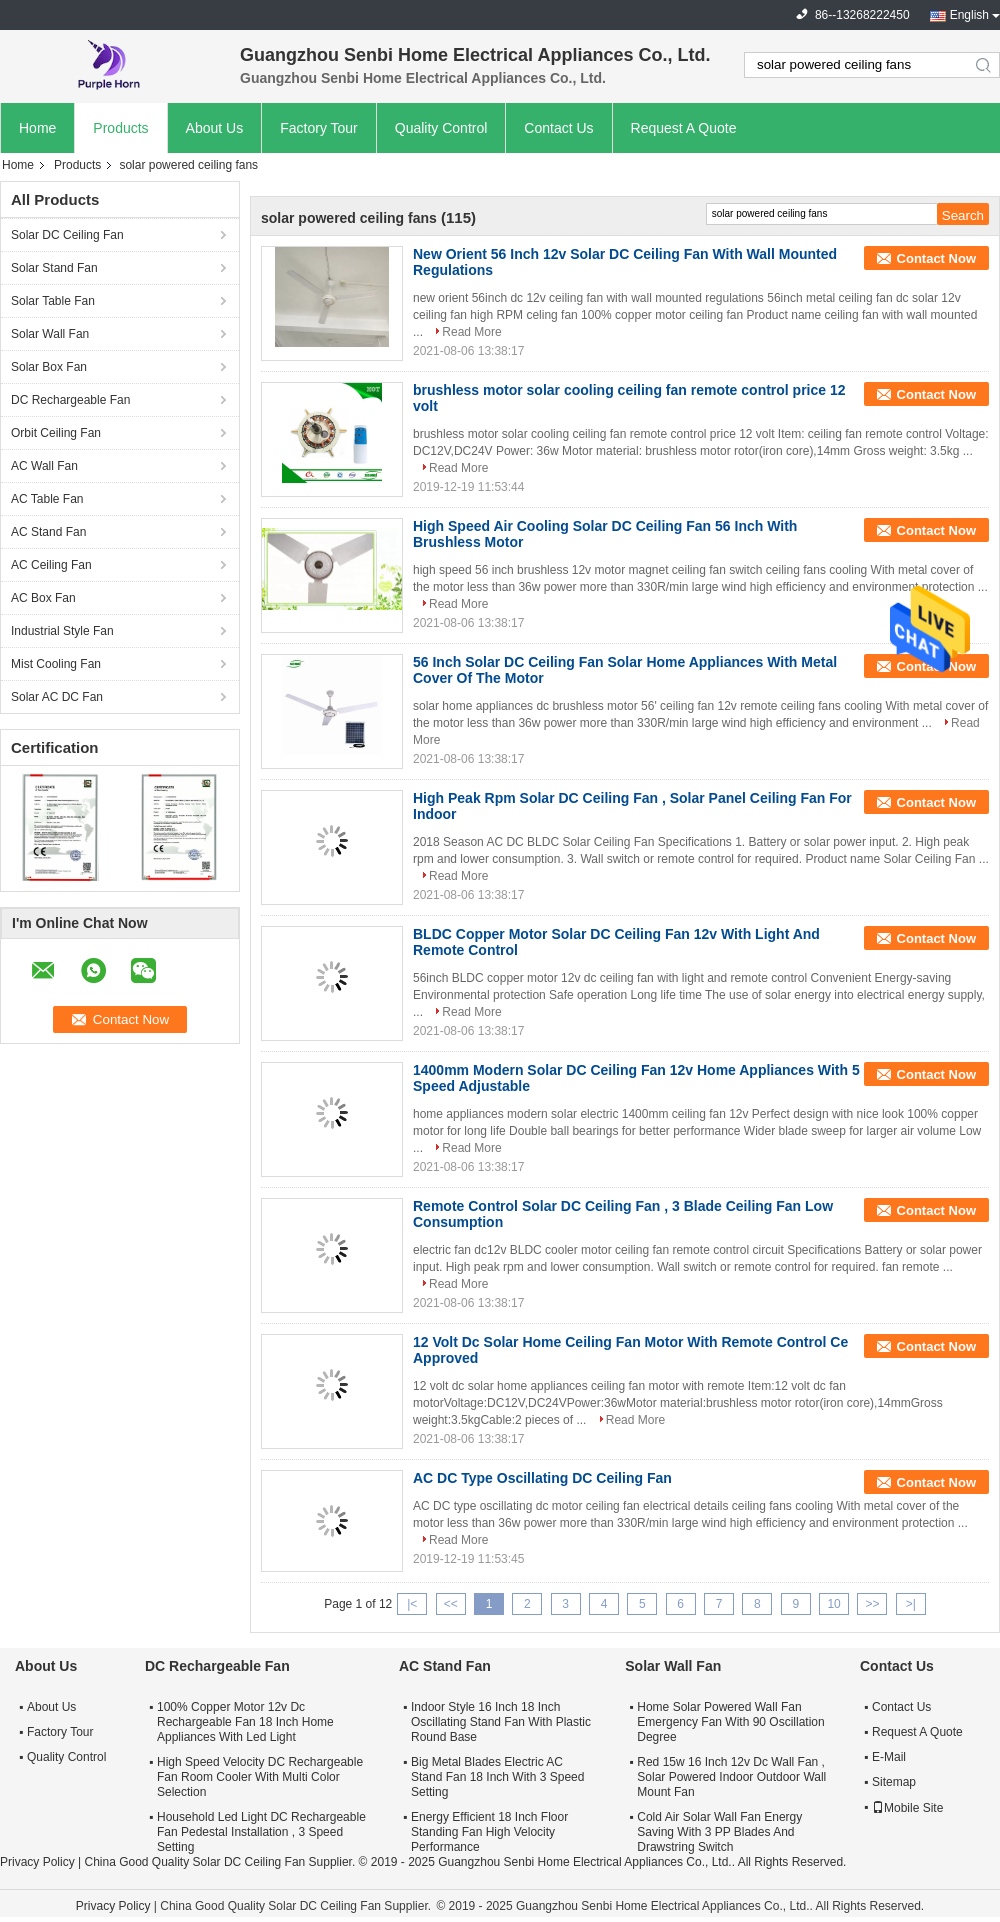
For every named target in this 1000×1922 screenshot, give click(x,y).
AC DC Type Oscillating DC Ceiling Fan (542, 1478)
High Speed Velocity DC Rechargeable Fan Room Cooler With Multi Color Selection (260, 1777)
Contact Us (558, 128)
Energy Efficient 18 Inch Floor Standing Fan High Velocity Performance (489, 1832)
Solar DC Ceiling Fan (67, 235)
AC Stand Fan (48, 532)
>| (911, 1604)
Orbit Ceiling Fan (56, 433)
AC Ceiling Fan (51, 565)
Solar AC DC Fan (57, 697)
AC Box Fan (43, 598)
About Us (215, 128)
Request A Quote (684, 128)
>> (872, 1604)
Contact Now (936, 258)
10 (833, 1604)
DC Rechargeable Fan (70, 400)
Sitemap (894, 1782)
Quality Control (441, 128)
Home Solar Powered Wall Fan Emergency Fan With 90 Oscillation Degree (730, 1722)
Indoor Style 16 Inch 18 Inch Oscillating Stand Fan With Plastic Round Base (501, 1722)
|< (412, 1604)
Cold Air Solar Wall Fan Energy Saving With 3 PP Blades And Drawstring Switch (719, 1832)
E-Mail (889, 1757)
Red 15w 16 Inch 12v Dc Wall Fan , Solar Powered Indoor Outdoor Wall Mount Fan (731, 1777)
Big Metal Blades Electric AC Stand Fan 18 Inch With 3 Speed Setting (497, 1777)
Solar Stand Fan (54, 268)
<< (451, 1604)
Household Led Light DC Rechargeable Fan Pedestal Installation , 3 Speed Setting (261, 1832)
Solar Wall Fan (50, 334)
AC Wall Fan (44, 466)
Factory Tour (319, 128)
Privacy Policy (37, 1862)
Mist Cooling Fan (56, 664)
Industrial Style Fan (62, 631)
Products (120, 128)
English (969, 15)
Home (37, 128)
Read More (471, 332)
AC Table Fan (47, 499)
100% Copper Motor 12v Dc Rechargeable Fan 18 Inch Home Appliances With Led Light (245, 1722)
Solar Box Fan (49, 367)
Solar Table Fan (53, 301)
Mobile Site (907, 1808)
